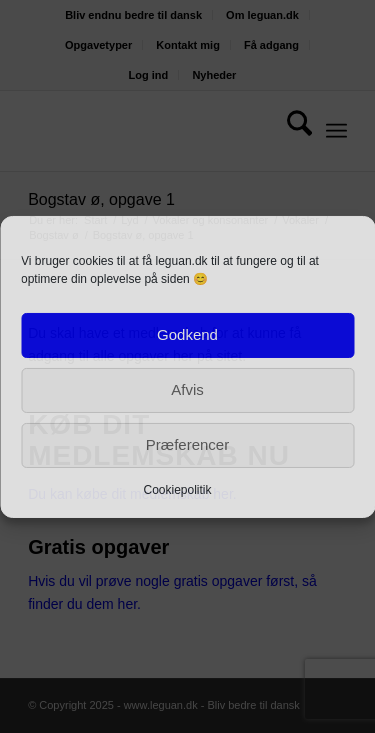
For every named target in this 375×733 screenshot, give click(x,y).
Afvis (187, 389)
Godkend (187, 334)
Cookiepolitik (177, 489)
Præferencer (187, 444)
